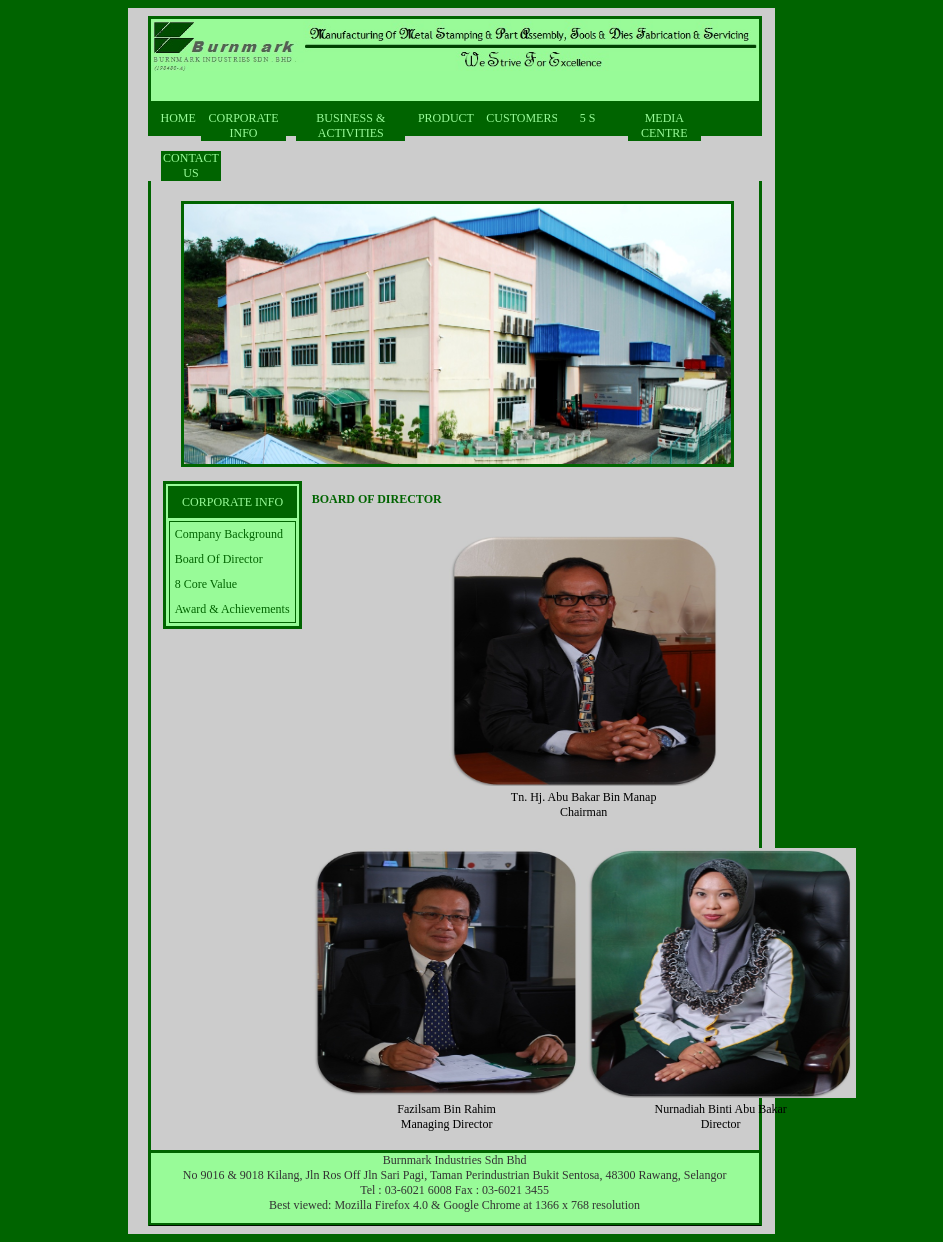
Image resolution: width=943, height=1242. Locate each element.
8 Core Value (206, 584)
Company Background (229, 534)
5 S (588, 118)
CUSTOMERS (516, 118)
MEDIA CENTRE (664, 125)
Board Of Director (219, 559)
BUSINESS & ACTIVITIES (350, 125)
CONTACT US (191, 165)
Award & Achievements (232, 609)
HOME (176, 118)
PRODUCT (446, 118)
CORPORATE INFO (243, 125)
